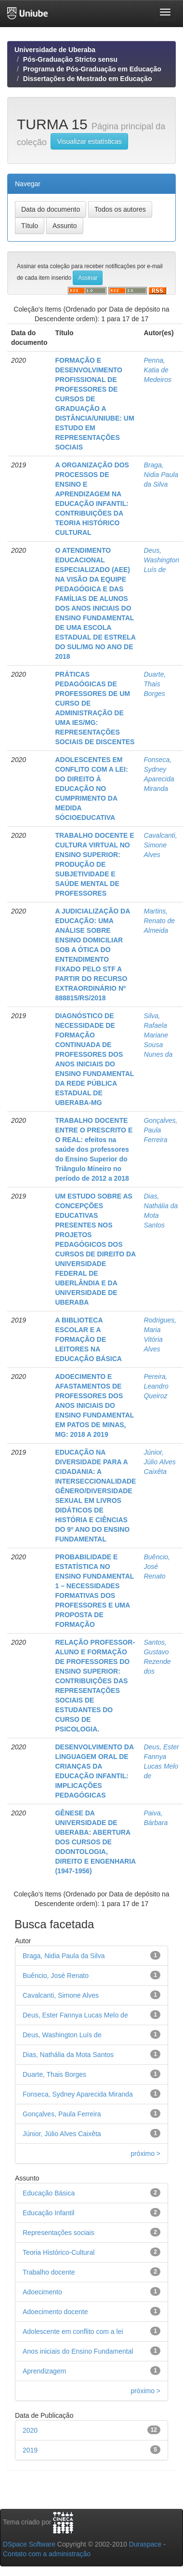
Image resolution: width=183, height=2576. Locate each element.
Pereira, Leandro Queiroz (156, 1386)
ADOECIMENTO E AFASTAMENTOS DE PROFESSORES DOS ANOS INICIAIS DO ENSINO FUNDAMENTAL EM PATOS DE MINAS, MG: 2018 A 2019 (94, 1405)
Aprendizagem (44, 2371)
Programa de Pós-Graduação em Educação (92, 69)
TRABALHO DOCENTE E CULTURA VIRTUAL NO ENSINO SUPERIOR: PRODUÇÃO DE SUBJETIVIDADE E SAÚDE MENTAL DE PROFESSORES (94, 864)
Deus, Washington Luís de (161, 559)
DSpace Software (29, 2544)
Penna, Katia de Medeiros (157, 369)
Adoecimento (42, 2292)
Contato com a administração (47, 2554)
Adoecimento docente (55, 2312)
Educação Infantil (48, 2213)
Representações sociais (58, 2232)
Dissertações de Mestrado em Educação (87, 78)
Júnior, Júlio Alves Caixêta (159, 1461)
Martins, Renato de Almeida (159, 920)
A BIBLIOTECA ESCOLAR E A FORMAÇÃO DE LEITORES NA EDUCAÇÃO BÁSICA (88, 1339)
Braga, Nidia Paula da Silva (161, 474)
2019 (30, 2450)
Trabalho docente (49, 2272)
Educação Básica (49, 2193)
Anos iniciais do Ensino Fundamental (78, 2351)
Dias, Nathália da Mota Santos (68, 2054)
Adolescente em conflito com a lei (73, 2331)
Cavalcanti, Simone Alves (160, 845)
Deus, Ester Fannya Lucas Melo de (75, 2015)
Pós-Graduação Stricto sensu (70, 59)
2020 (30, 2430)
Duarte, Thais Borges (155, 683)
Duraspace (145, 2544)
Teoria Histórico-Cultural (58, 2252)
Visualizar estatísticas (89, 141)
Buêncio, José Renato (157, 1566)
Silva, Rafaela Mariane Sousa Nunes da (158, 1035)
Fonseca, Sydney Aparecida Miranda (78, 2094)
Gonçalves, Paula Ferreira (160, 1130)
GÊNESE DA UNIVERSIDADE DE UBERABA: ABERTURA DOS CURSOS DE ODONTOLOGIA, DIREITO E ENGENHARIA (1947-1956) (95, 1842)
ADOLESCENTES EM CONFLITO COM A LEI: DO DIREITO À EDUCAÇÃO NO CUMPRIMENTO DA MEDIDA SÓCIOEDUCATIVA (91, 788)
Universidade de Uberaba (54, 50)
